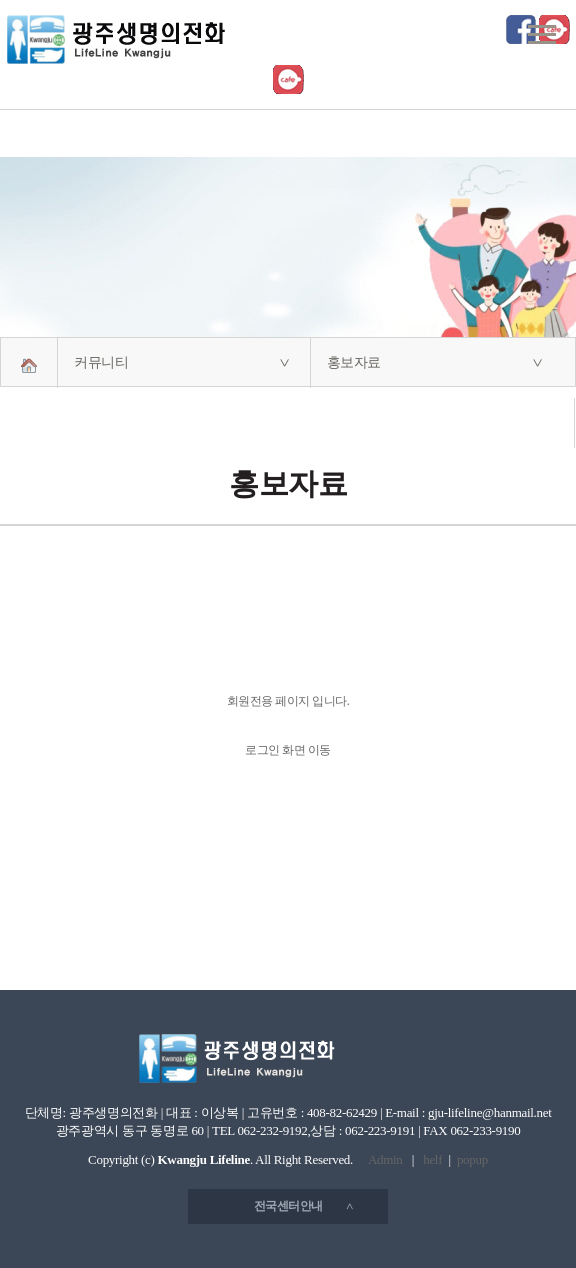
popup (472, 1159)
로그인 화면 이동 (288, 750)
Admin (385, 1159)
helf (432, 1159)
